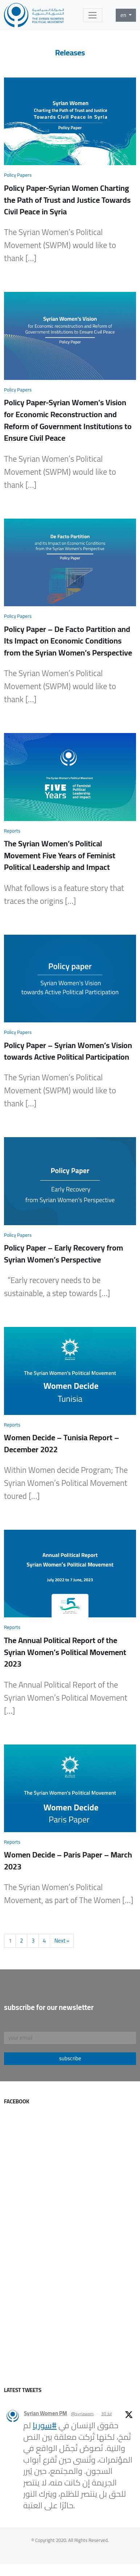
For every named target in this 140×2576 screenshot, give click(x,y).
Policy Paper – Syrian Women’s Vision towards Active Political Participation (68, 1051)
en (123, 15)
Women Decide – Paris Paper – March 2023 (68, 1860)
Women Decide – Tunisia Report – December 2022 (61, 1443)
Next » (61, 1940)
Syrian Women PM (45, 2413)
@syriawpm (82, 2413)
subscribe (70, 2058)
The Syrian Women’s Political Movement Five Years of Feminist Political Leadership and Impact (59, 855)
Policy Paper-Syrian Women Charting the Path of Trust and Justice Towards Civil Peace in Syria (67, 200)
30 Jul (106, 2413)
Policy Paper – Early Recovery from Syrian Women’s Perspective (63, 1253)
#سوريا (45, 2425)
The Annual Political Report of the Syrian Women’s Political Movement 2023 (65, 1652)
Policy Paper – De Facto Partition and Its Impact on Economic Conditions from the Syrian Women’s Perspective (68, 641)
